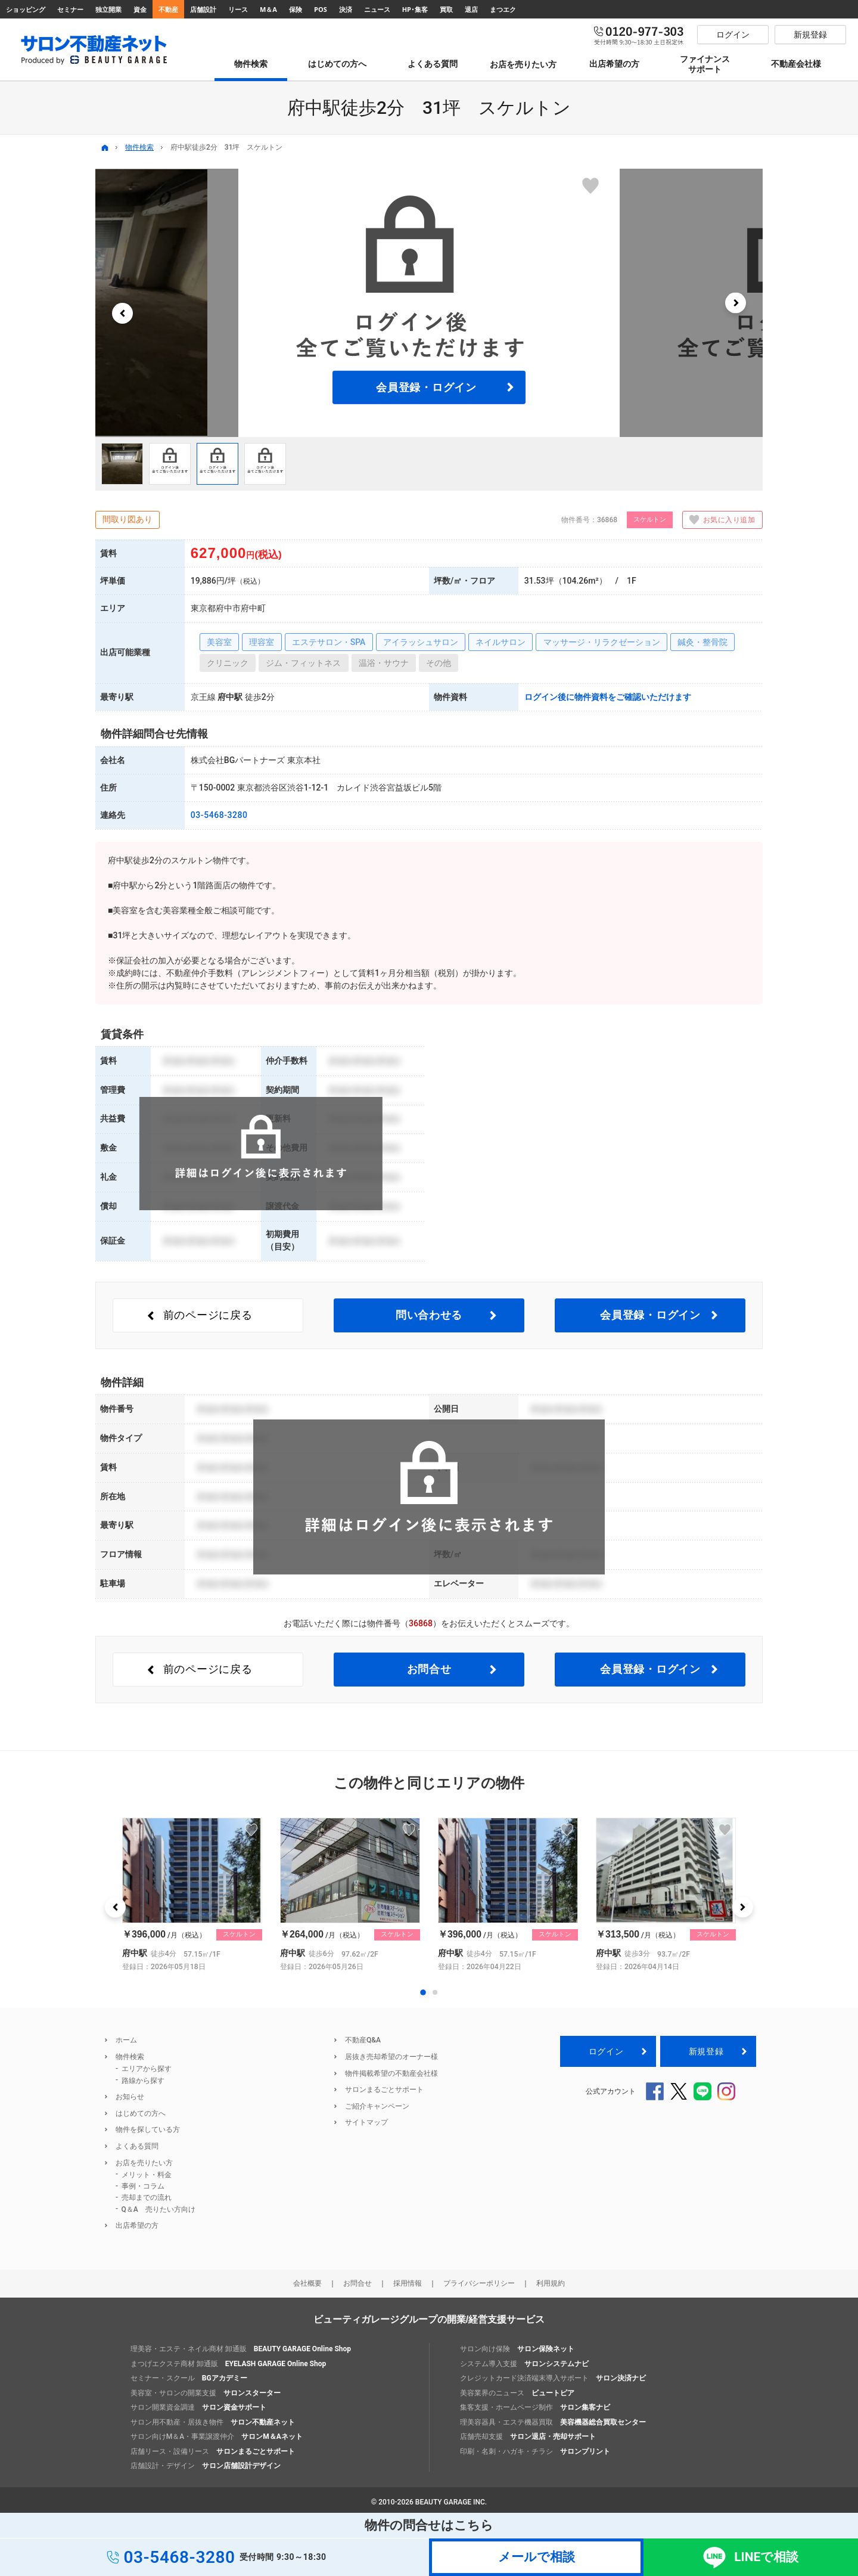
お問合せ (429, 1669)
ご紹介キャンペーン (377, 2106)
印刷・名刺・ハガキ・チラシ (535, 2451)
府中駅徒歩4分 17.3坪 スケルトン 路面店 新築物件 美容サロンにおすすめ (192, 1895)
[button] (122, 313)
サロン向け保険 (517, 2348)
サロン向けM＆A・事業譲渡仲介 (216, 2436)
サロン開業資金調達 (198, 2407)
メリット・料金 (147, 2175)
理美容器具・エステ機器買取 (553, 2422)
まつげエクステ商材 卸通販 (228, 2363)
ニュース (377, 9)
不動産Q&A (363, 2040)
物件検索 (139, 147)
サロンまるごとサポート (384, 2089)
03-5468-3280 (219, 815)
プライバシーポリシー (479, 2283)
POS (320, 9)
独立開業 (108, 9)
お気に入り (718, 520)
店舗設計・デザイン (205, 2465)
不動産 (168, 9)
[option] (429, 303)
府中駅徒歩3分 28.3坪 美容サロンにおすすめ (666, 1895)
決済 (345, 9)
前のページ (208, 1315)
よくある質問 (137, 2146)
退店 (471, 9)
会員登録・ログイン (426, 387)
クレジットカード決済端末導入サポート (553, 2378)
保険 (295, 9)
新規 (706, 2051)
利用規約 (550, 2283)
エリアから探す (147, 2068)
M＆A (268, 9)
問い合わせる (429, 1315)
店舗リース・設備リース (212, 2451)
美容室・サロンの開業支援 (205, 2393)
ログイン (606, 2051)
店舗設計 (203, 9)
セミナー (70, 9)
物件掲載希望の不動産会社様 (391, 2073)
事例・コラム (143, 2186)
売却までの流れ (147, 2197)
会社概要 (307, 2283)
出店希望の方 (137, 2225)
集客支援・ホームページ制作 (535, 2407)
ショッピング (25, 9)
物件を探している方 (148, 2129)
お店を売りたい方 (144, 2163)
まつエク (503, 9)
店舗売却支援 (528, 2436)
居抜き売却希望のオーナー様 (391, 2057)
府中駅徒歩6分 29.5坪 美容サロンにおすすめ (350, 1895)
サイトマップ (366, 2122)
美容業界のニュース (517, 2393)
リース (238, 9)
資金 (140, 9)
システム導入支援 (524, 2363)
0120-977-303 (639, 34)
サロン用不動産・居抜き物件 (212, 2422)
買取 (446, 9)
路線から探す (143, 2080)
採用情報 (407, 2283)
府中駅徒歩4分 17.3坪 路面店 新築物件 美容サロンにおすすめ (508, 1895)
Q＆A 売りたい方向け (158, 2209)
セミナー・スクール (188, 2378)
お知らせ (130, 2097)
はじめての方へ (141, 2113)
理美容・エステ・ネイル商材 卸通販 (240, 2348)
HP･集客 (415, 9)
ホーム (126, 2040)
